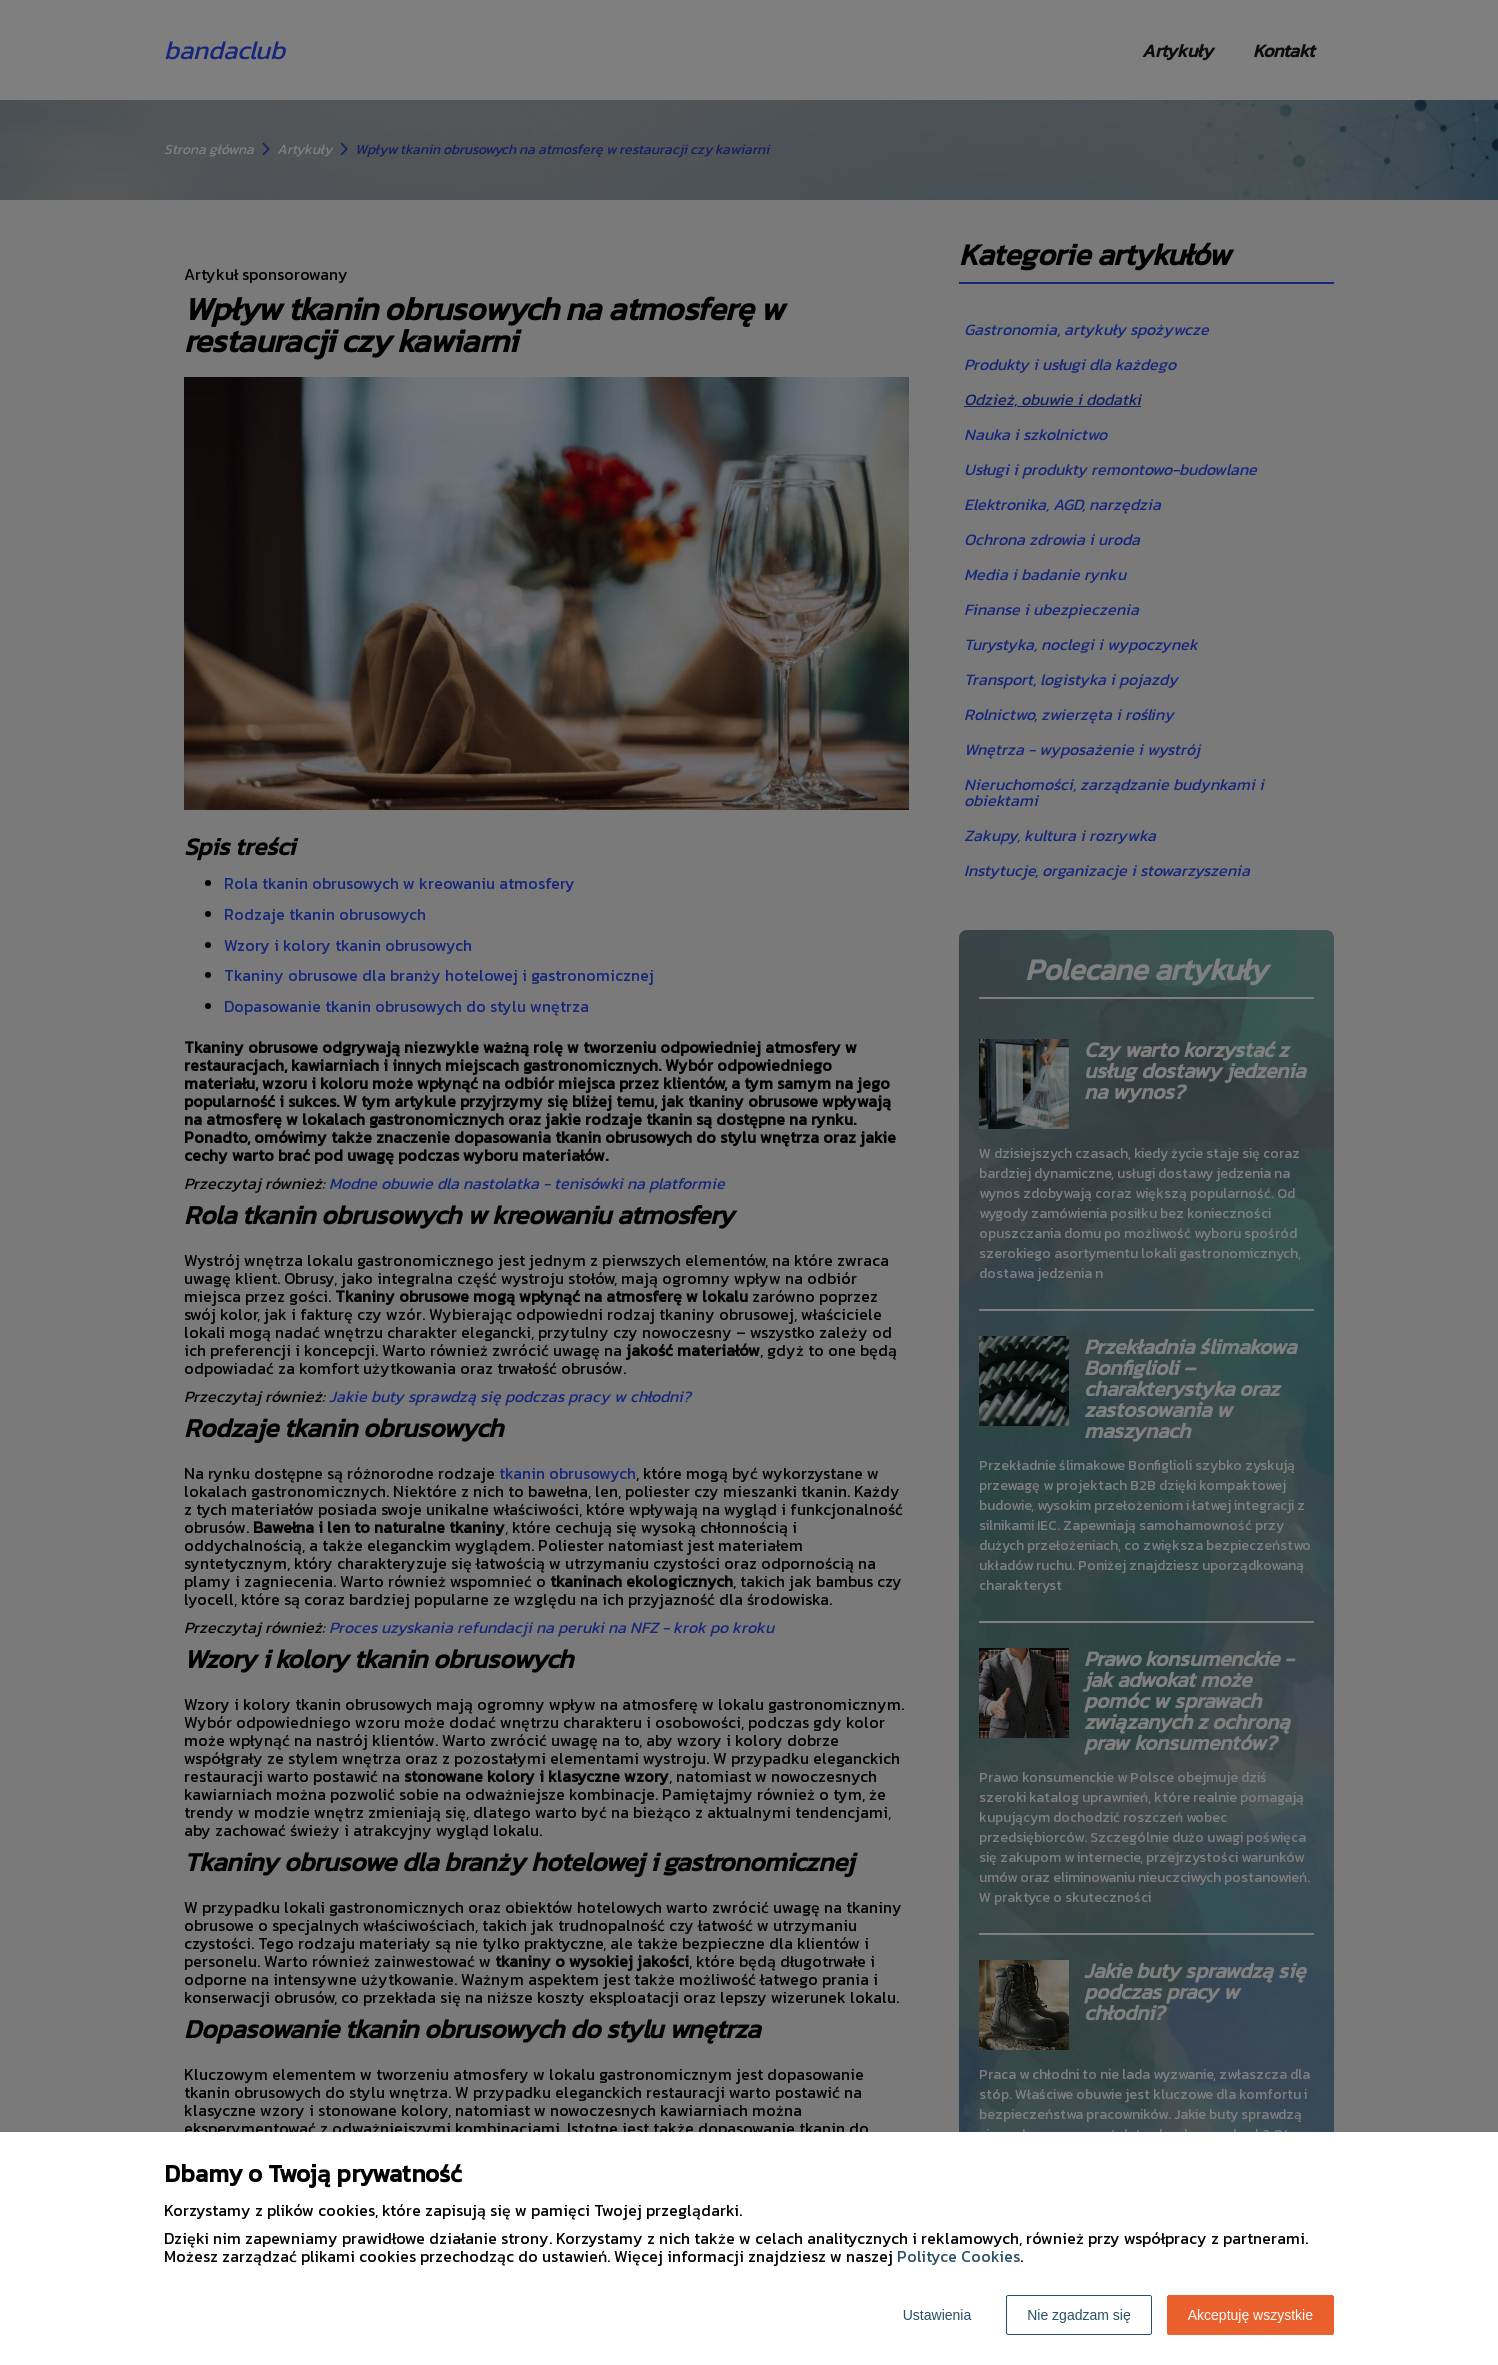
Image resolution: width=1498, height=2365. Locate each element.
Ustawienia (937, 2315)
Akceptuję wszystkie (1250, 2315)
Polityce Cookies (958, 2256)
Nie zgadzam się (1079, 2315)
